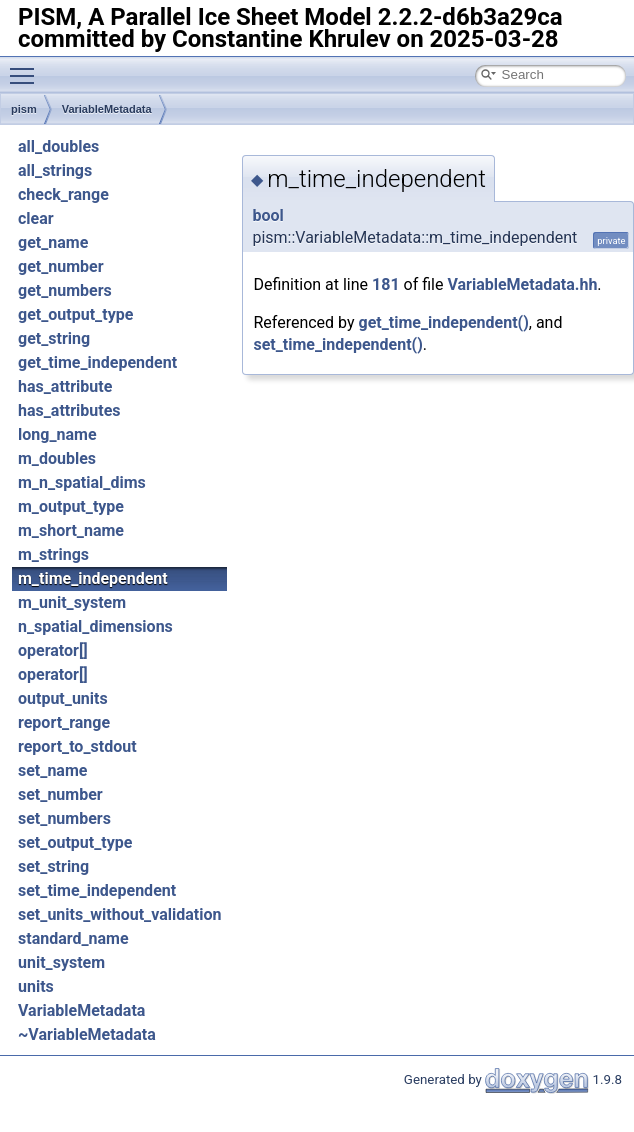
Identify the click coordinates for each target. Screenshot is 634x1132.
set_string (53, 866)
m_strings (53, 554)
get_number (61, 266)
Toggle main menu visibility (27, 67)
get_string (54, 338)
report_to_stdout (77, 746)
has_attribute (65, 386)
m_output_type (71, 506)
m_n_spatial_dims (82, 482)
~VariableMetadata (87, 1034)
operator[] (53, 650)
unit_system (61, 962)
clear (36, 218)
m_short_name (71, 530)
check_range (63, 194)
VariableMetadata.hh (522, 284)
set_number (60, 794)
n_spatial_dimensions (95, 626)
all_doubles (58, 146)
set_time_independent (97, 890)
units (36, 986)
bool (267, 215)
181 (386, 284)
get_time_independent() (444, 322)
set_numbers (64, 818)
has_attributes (69, 410)
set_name (52, 770)
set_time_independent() (337, 344)
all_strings (55, 170)
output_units (63, 698)
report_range (64, 722)
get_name (53, 242)
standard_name (73, 938)
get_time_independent (97, 362)
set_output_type (75, 842)
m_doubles (57, 458)
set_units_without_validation (119, 914)
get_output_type (75, 314)
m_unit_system (72, 602)
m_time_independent (93, 578)
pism (24, 109)
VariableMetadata (107, 109)
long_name (57, 434)
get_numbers (65, 290)
